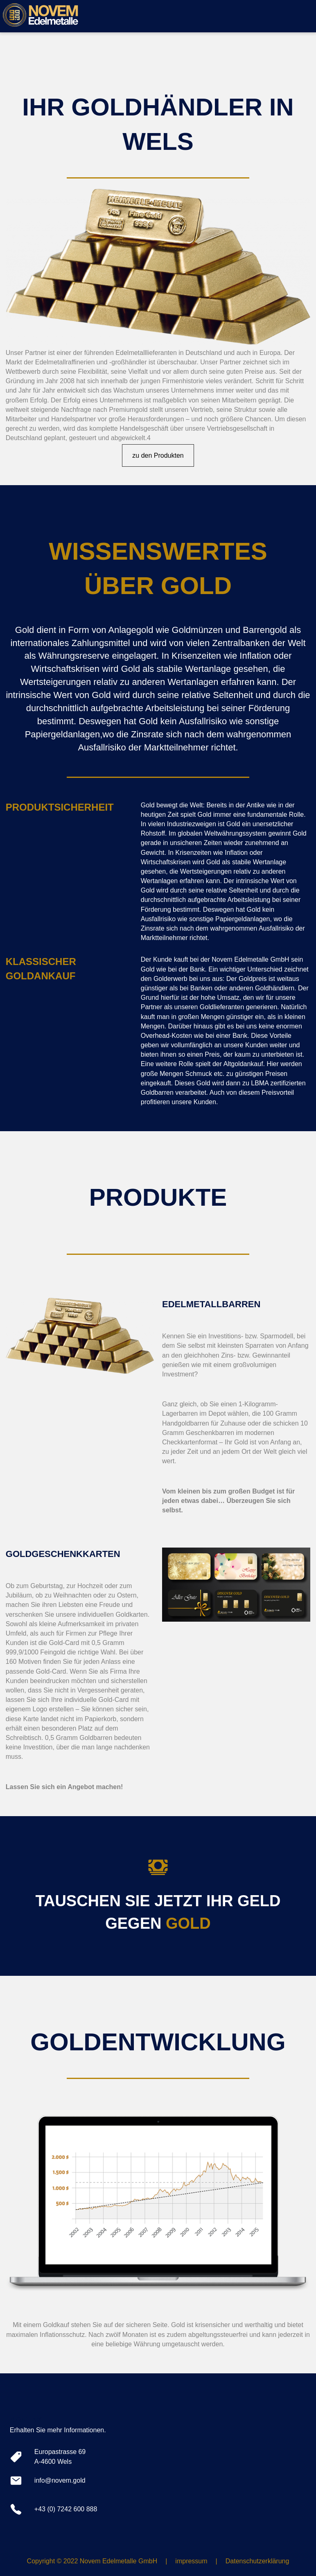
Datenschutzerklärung (257, 2561)
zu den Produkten (157, 455)
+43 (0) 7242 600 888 (65, 2509)
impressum (191, 2561)
